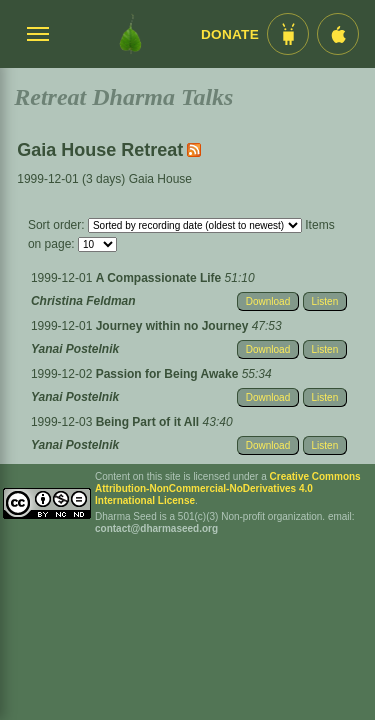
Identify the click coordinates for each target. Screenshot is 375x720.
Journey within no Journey (174, 326)
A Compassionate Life (160, 278)
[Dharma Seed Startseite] (130, 34)
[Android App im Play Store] (288, 34)
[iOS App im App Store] (338, 34)
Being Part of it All (149, 422)
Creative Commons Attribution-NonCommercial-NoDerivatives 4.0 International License (228, 488)
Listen (325, 301)
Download (268, 301)
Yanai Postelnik (75, 349)
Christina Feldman (83, 301)
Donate (230, 34)
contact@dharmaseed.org (156, 528)
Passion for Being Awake (169, 374)
